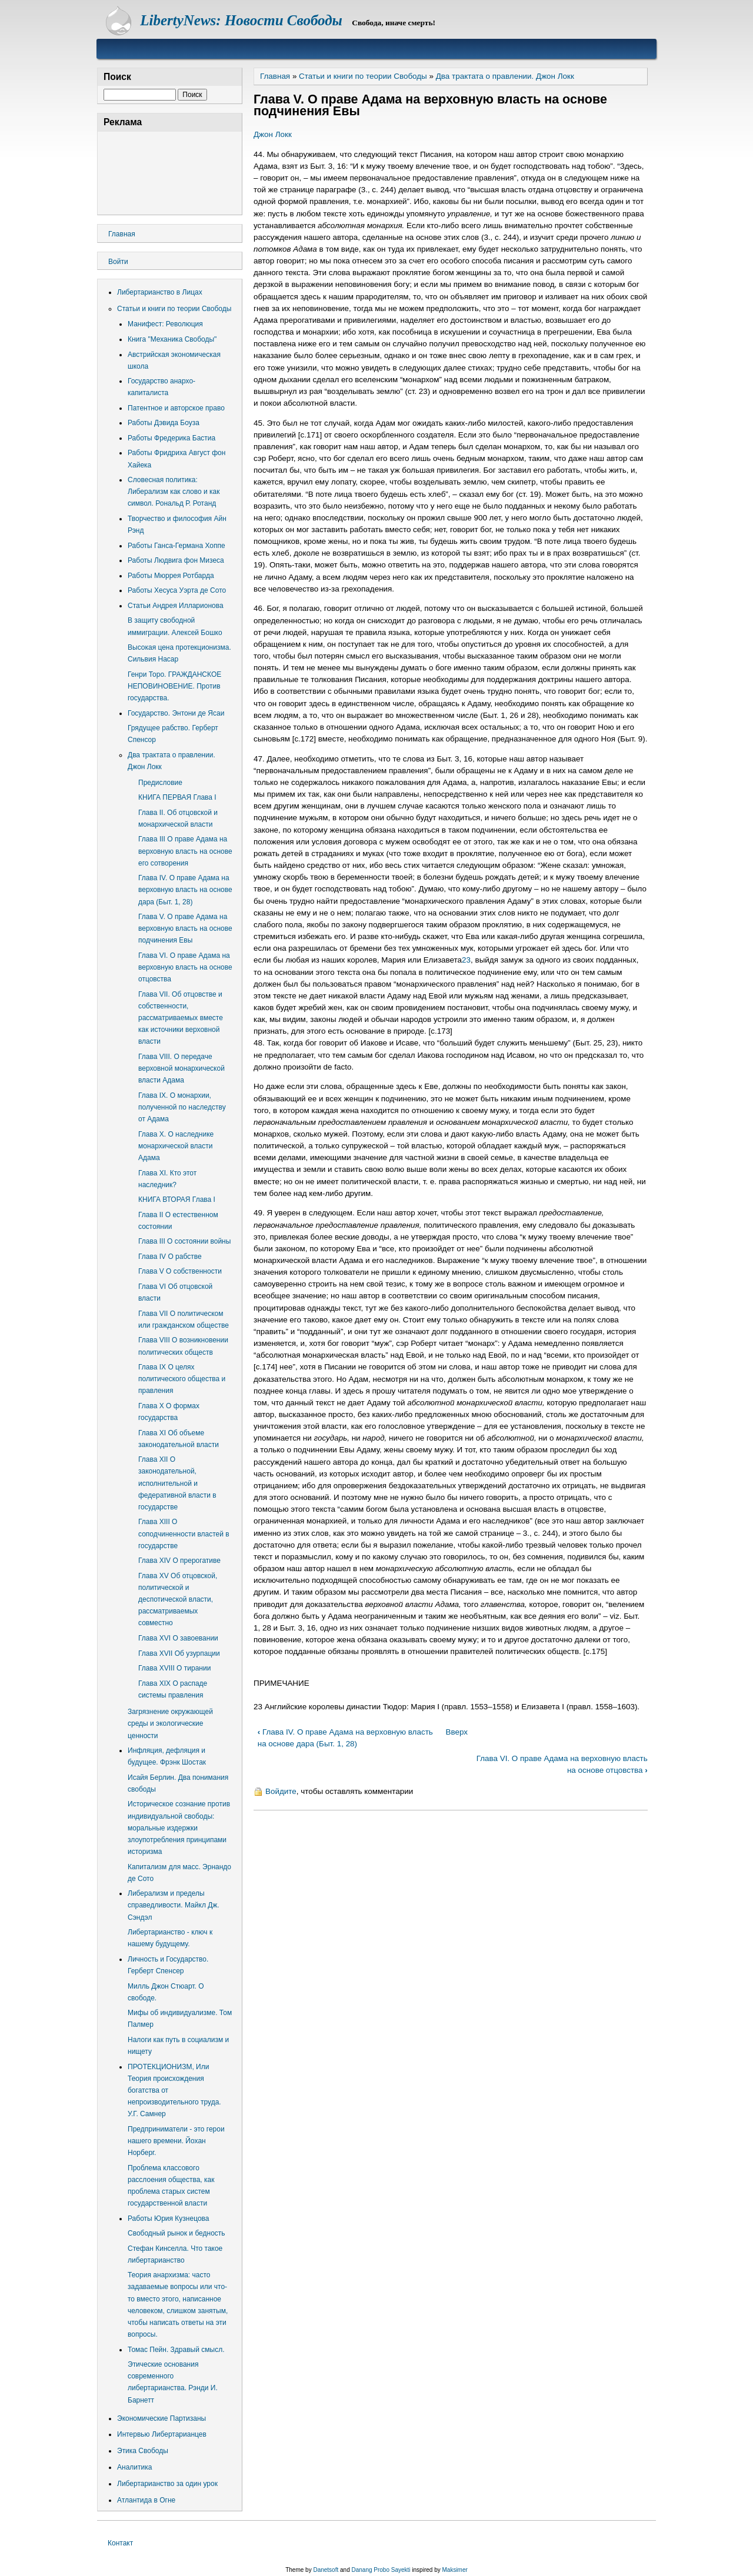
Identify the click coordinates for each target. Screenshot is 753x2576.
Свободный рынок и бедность (176, 2233)
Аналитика (134, 2467)
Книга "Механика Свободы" (172, 339)
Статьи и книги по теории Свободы (363, 76)
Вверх (457, 1732)
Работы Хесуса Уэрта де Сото (177, 590)
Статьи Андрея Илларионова (176, 606)
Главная (275, 76)
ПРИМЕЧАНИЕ (281, 1683)
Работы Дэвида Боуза (163, 423)
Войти (118, 262)
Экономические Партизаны (161, 2418)
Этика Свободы (142, 2451)
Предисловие (160, 783)
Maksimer (454, 2570)
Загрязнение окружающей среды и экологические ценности (170, 1723)
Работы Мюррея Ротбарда (171, 576)
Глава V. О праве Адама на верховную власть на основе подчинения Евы (185, 928)
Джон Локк (273, 134)
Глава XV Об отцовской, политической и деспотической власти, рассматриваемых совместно (177, 1600)
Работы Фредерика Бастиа (171, 438)
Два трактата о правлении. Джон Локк (505, 76)
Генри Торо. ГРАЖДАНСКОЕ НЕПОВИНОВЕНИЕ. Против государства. (174, 686)
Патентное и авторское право (176, 408)
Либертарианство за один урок (167, 2484)
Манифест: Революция (165, 324)
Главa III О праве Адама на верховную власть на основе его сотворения (185, 851)
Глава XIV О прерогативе (179, 1560)
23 (466, 959)
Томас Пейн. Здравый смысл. (176, 2350)
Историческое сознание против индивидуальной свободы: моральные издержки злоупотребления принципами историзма (179, 1828)
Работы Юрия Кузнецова (168, 2218)
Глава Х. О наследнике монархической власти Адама (176, 1146)
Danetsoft (325, 2570)
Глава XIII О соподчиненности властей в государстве (183, 1533)
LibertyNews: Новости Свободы (241, 20)
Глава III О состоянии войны (184, 1241)
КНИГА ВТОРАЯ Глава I (176, 1199)
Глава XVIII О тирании (174, 1668)
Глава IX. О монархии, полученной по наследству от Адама (182, 1107)
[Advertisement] (169, 171)
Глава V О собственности (180, 1271)
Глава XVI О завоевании (178, 1638)
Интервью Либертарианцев (161, 2434)
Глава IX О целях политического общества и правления (181, 1379)
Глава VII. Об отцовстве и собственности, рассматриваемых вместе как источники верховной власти (180, 1018)
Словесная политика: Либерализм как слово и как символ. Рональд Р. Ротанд (173, 491)
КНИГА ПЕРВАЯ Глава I (177, 797)
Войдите (280, 1791)
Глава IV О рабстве (170, 1256)
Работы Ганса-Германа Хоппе (176, 546)
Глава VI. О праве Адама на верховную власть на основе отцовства (185, 967)
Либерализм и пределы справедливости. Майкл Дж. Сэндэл (173, 1905)
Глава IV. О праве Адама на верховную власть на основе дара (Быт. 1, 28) (185, 890)
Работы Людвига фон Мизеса (176, 560)
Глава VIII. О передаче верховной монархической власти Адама (181, 1068)
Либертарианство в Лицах (159, 292)
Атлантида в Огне (146, 2500)
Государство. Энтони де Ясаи (176, 713)
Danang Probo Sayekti (380, 2570)
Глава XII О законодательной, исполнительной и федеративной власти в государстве (177, 1483)
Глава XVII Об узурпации (179, 1653)
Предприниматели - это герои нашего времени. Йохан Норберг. (176, 2141)
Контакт (120, 2543)
